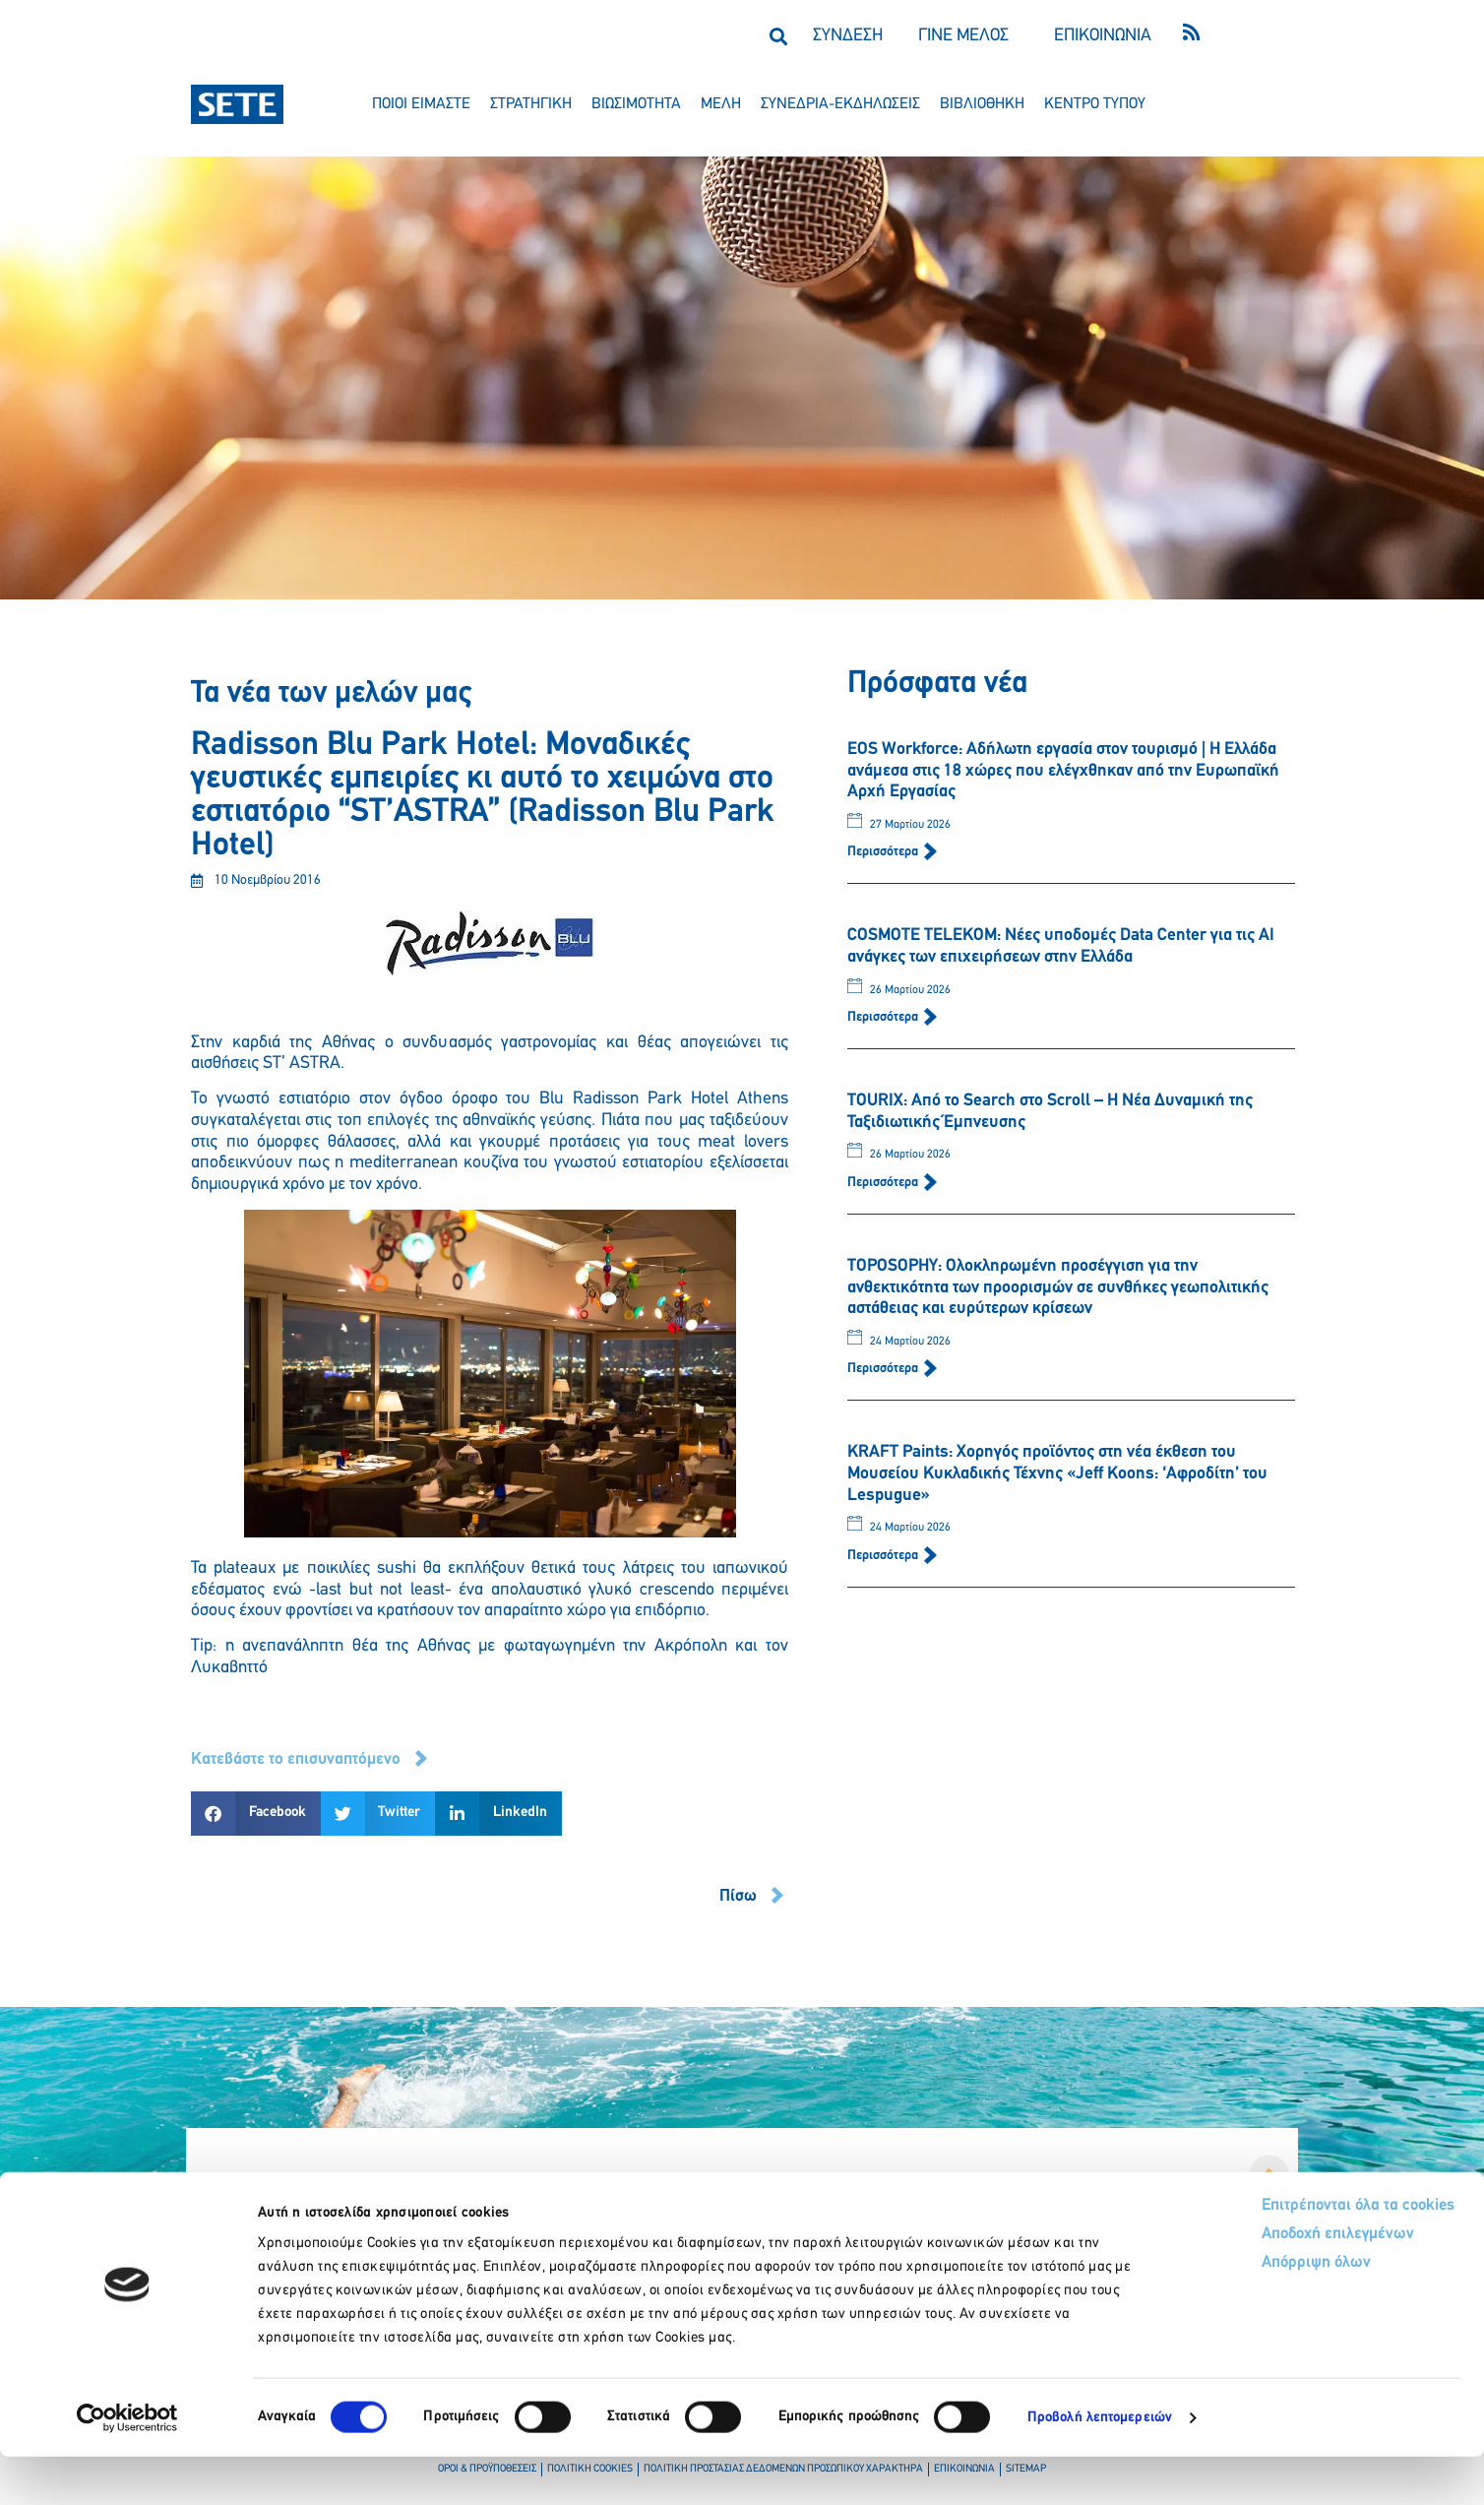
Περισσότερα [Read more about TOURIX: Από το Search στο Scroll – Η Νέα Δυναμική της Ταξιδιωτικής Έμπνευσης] (884, 1182)
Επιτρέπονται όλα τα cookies (1280, 2254)
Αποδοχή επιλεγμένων (1260, 2285)
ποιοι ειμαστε (421, 104)
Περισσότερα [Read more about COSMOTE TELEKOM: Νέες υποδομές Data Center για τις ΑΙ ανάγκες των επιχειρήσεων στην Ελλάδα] (884, 1017)
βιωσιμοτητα (636, 104)
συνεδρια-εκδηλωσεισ (840, 104)
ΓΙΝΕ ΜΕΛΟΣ (963, 36)
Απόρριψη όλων (1236, 2314)
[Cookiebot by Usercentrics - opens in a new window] (127, 2466)
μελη (721, 104)
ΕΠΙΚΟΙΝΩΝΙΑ (1102, 36)
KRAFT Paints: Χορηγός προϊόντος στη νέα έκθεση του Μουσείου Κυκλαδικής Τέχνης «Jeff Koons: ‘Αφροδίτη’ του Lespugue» (1057, 1473)
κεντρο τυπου (1094, 104)
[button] (778, 36)
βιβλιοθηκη (982, 104)
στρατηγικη (531, 104)
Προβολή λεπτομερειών (1099, 2466)
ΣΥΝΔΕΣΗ (848, 36)
